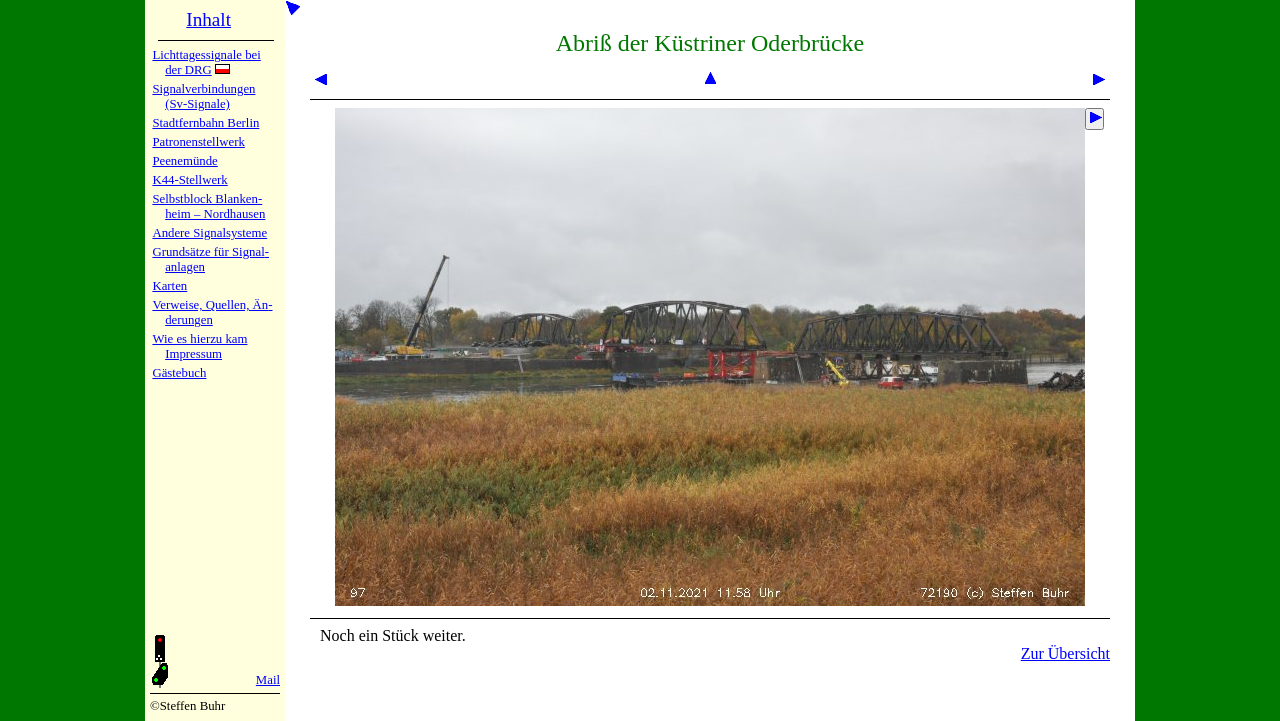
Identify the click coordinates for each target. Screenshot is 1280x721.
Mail (268, 680)
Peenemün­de (184, 161)
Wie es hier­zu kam (199, 339)
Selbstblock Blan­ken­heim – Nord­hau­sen (208, 206)
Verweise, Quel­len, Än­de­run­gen (212, 312)
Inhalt (208, 19)
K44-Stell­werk (189, 180)
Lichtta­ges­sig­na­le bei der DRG (206, 62)
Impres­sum (193, 354)
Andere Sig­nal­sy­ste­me (209, 233)
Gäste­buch (179, 373)
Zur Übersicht (1065, 653)
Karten (169, 286)
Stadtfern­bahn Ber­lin (205, 123)
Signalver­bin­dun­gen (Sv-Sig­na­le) (203, 96)
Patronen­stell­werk (198, 142)
